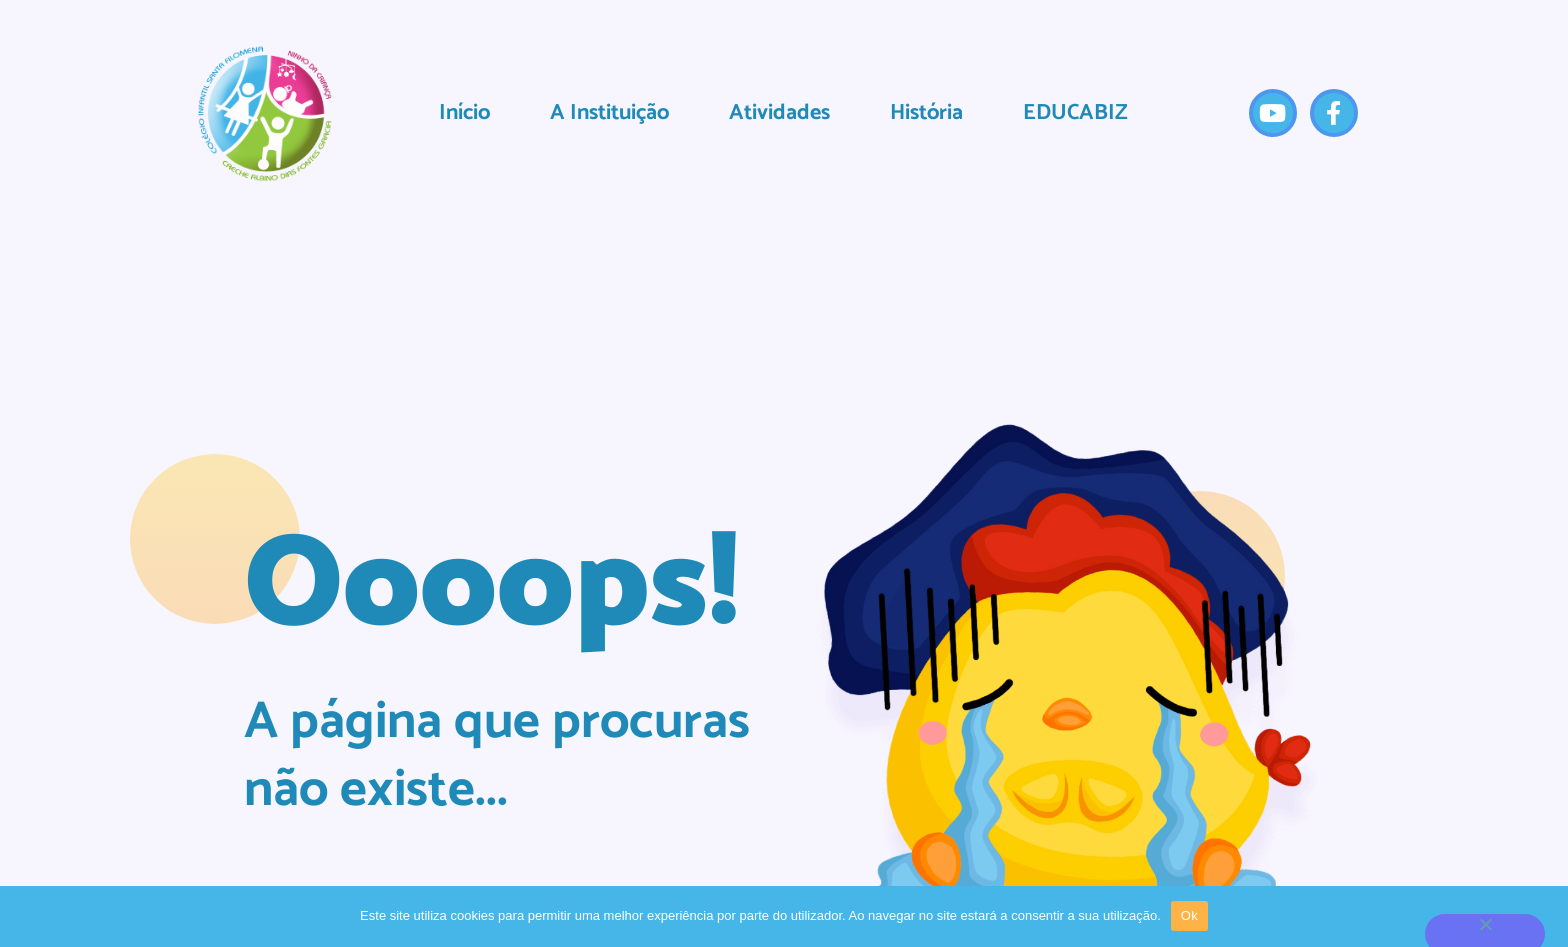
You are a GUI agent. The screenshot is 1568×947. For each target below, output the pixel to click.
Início (464, 113)
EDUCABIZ (1075, 113)
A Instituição (609, 113)
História (926, 113)
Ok (1189, 915)
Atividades (779, 113)
